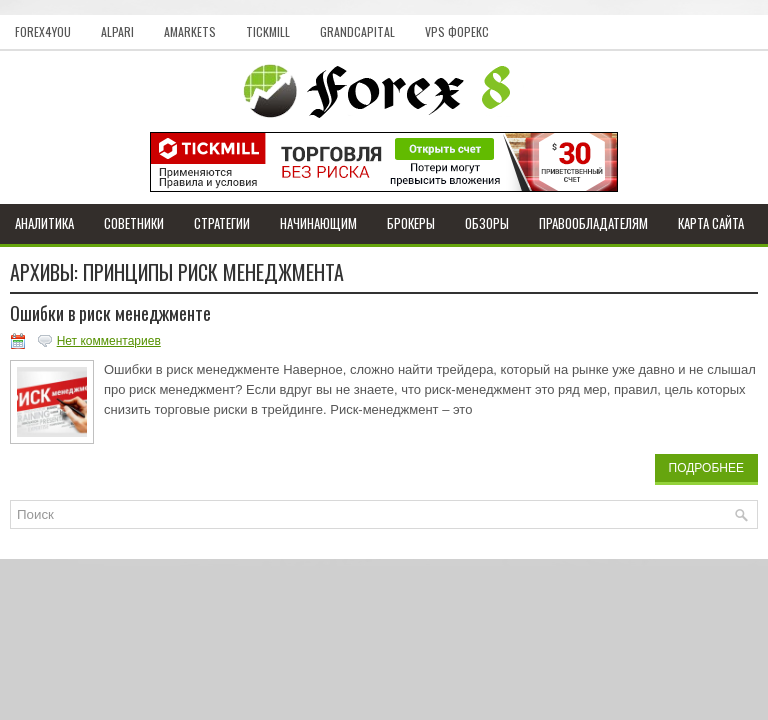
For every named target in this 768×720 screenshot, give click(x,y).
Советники (134, 223)
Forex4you (43, 31)
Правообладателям (593, 223)
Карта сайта (711, 223)
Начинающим (318, 223)
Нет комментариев (109, 341)
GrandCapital (357, 31)
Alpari (117, 31)
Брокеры (411, 223)
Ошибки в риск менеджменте (110, 313)
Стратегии (222, 223)
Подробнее (706, 468)
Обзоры (487, 223)
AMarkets (190, 31)
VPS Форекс (457, 31)
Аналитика (44, 223)
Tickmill (268, 31)
